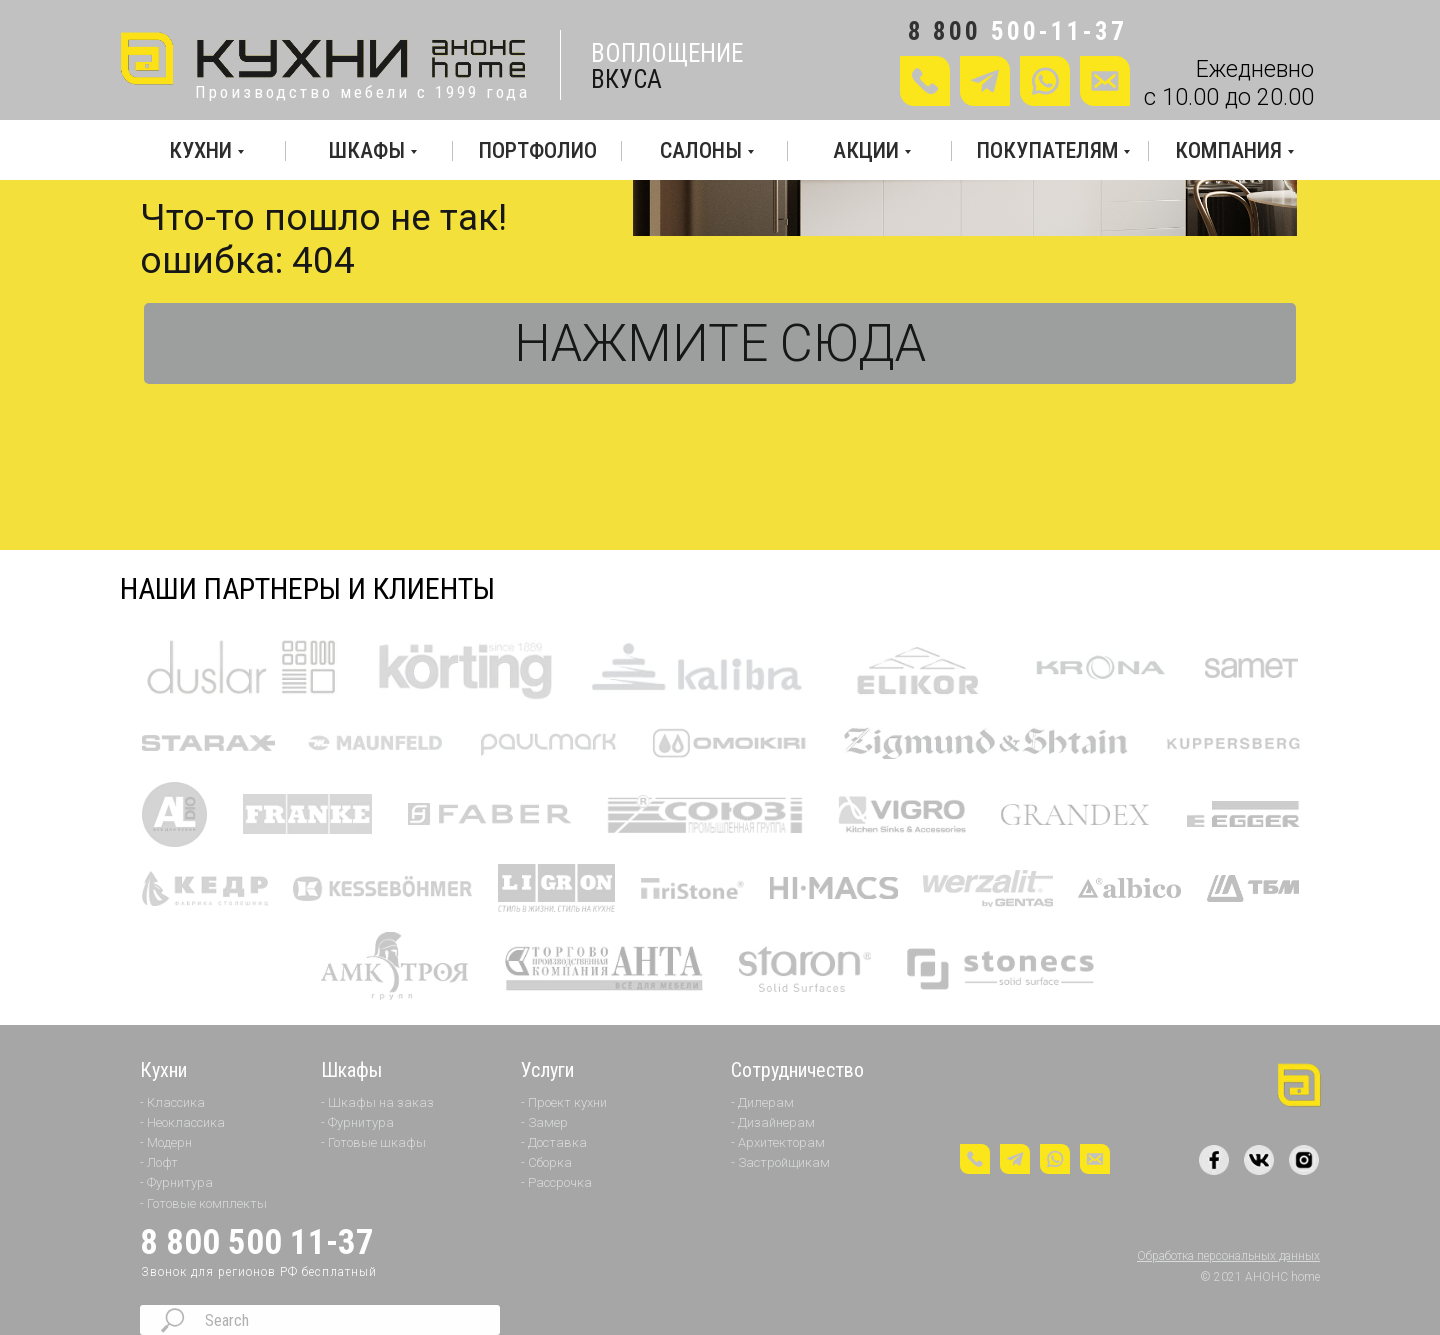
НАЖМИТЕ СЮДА (720, 343)
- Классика (172, 1102)
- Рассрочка (556, 1182)
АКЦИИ (866, 150)
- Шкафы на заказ (377, 1102)
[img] (325, 59)
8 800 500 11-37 (257, 1242)
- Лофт (159, 1162)
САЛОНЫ (701, 150)
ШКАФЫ (367, 150)
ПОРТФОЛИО (537, 150)
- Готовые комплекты (203, 1203)
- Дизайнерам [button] (773, 1122)
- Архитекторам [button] (778, 1142)
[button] (1105, 81)
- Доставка (554, 1142)
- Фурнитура (176, 1182)
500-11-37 (1059, 31)
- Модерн (166, 1142)
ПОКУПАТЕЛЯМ (1047, 150)
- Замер (544, 1122)
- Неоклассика (182, 1122)
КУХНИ (200, 150)
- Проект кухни (564, 1102)
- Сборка (546, 1162)
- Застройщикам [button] (780, 1162)
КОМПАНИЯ (1228, 150)
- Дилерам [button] (762, 1102)
